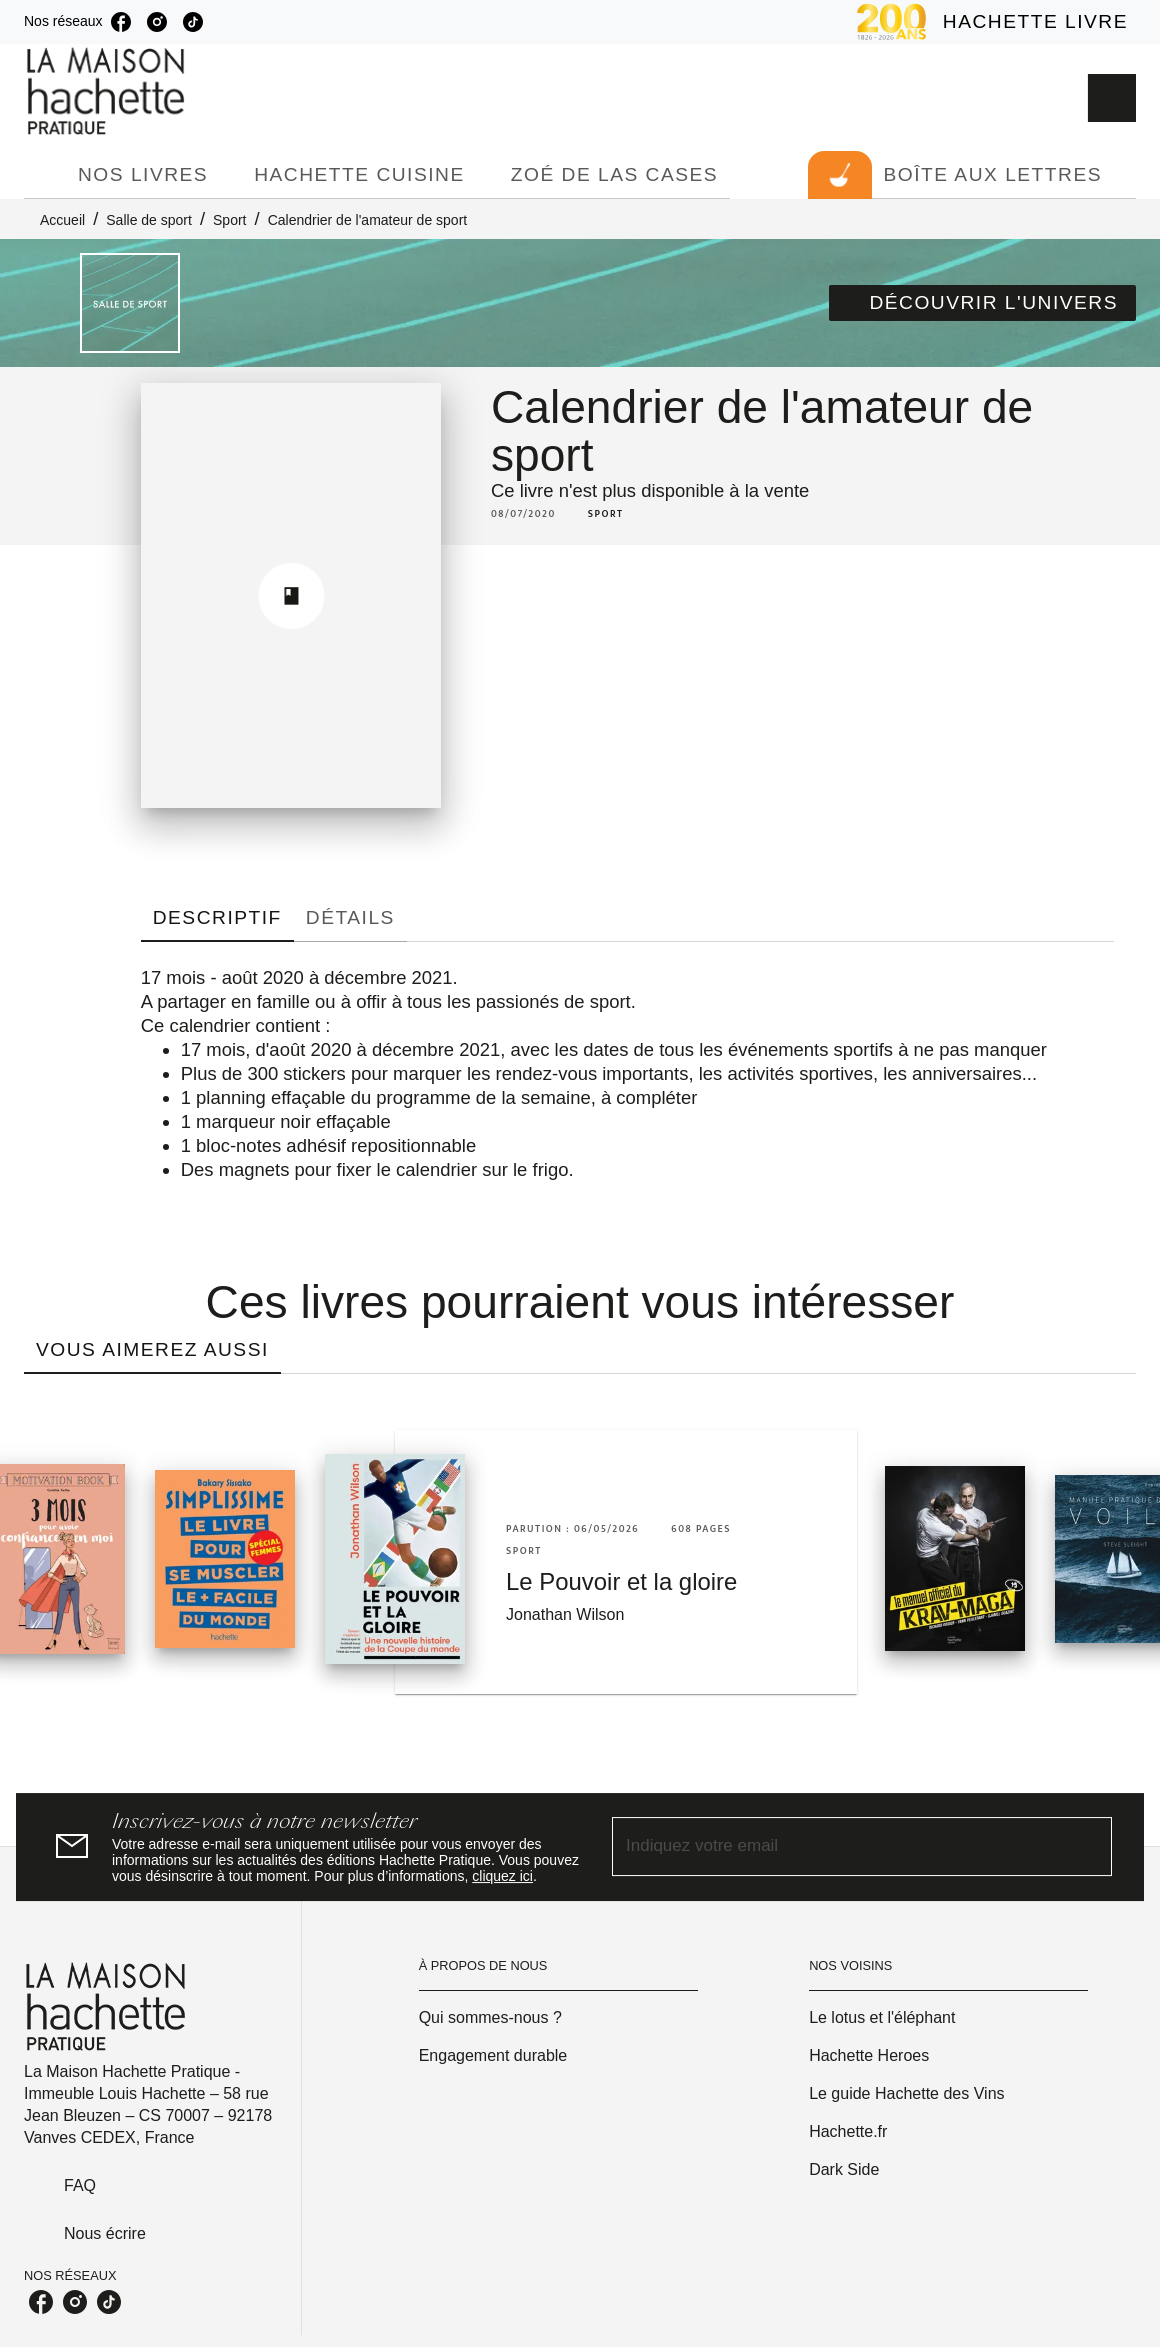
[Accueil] (108, 91)
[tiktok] (193, 22)
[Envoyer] (1088, 1847)
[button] (982, 303)
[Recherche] (1112, 98)
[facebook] (121, 22)
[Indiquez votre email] (837, 1846)
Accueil (62, 220)
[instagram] (157, 22)
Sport (229, 220)
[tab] (45, 175)
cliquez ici (502, 1876)
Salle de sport (149, 220)
